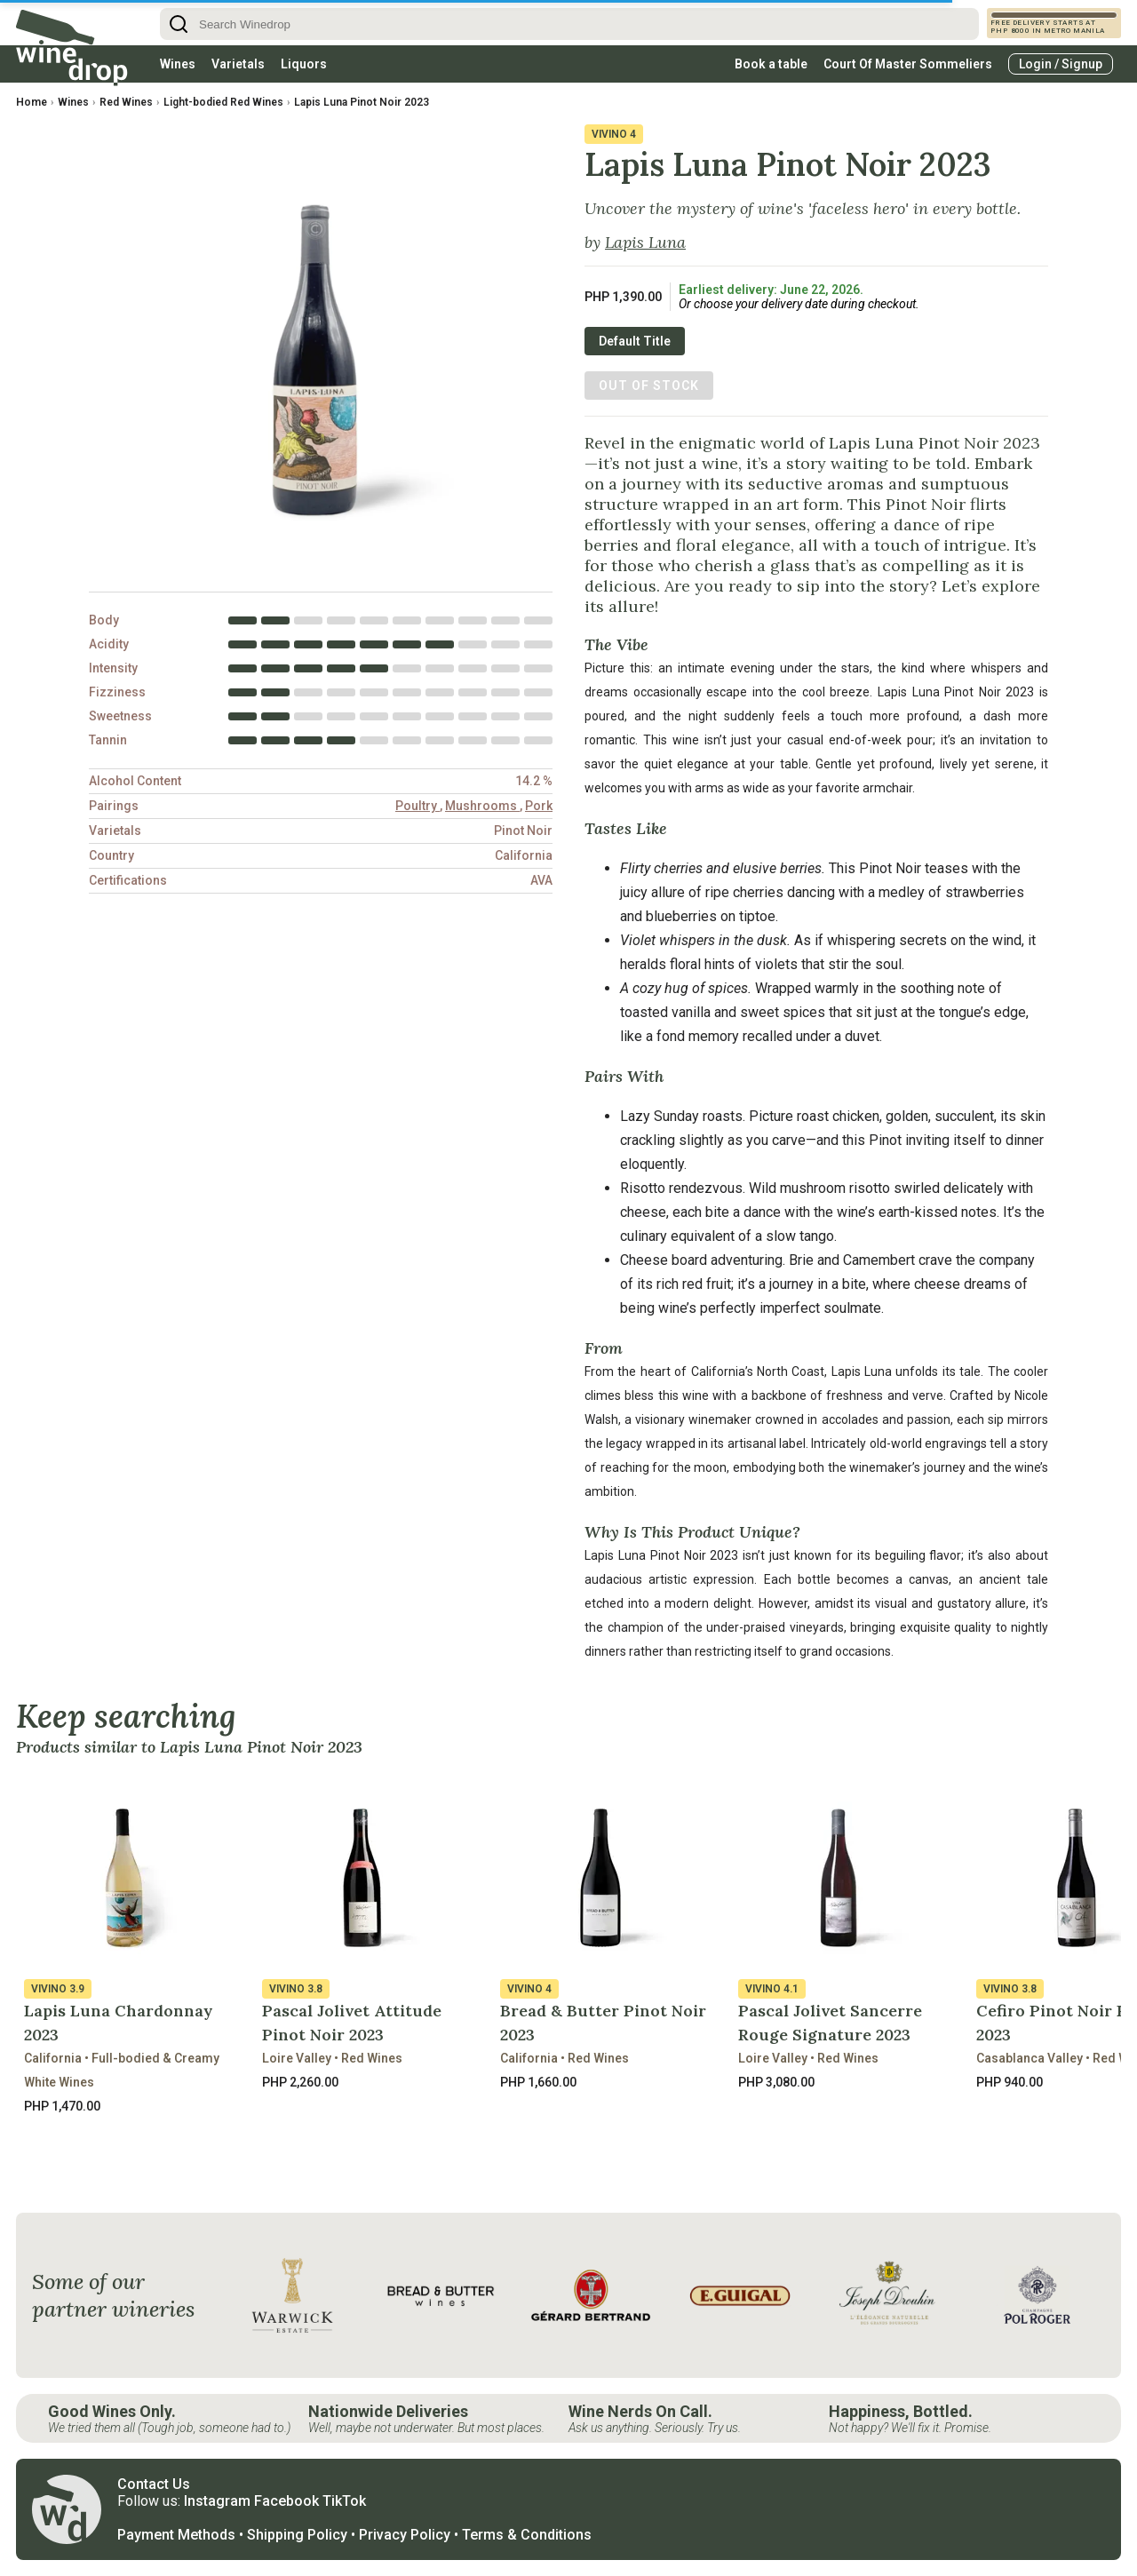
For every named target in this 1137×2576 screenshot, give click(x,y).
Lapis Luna (645, 242)
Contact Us (153, 2484)
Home (31, 102)
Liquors (304, 64)
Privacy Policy (404, 2534)
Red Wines (126, 102)
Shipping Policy (297, 2534)
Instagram (217, 2501)
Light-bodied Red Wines (223, 102)
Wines (177, 64)
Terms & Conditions (527, 2534)
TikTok (344, 2501)
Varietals (238, 64)
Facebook (286, 2501)
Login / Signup (1060, 64)
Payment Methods (176, 2534)
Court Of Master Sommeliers (907, 64)
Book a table (771, 64)
